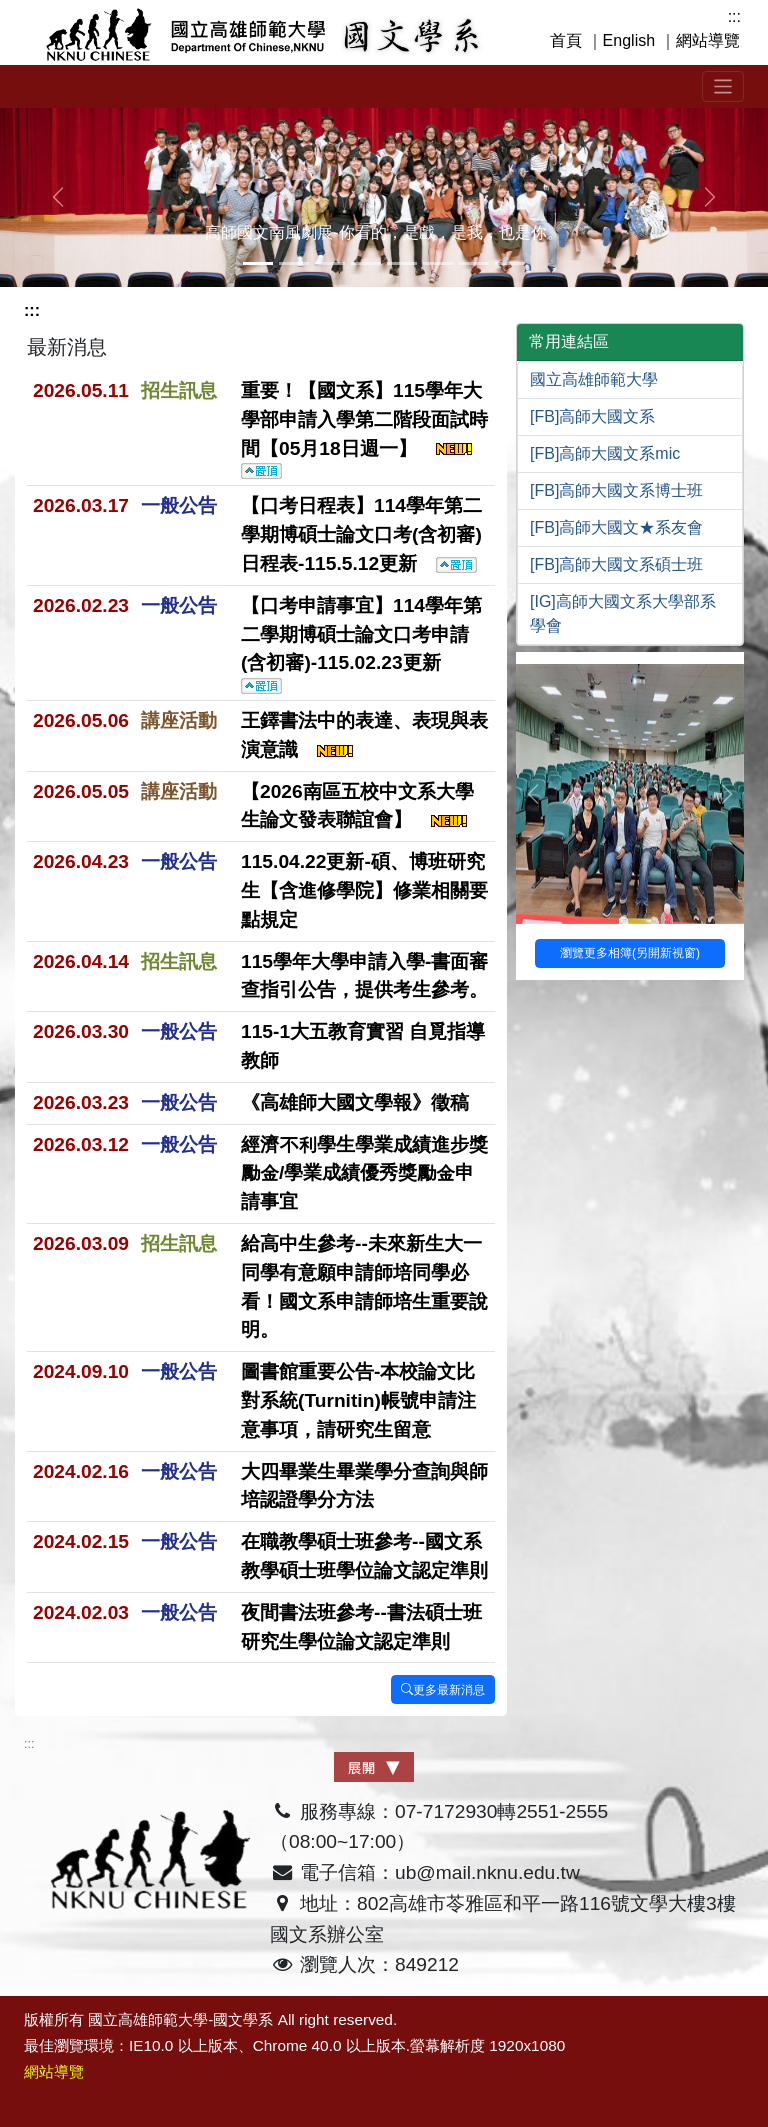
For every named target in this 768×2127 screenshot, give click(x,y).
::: (734, 16)
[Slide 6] (474, 263)
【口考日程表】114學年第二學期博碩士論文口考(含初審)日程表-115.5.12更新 (361, 534)
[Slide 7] (510, 263)
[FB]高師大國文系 (592, 416)
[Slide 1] (294, 263)
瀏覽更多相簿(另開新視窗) (630, 953)
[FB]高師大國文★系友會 (616, 527)
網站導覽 (708, 40)
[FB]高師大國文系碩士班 (616, 564)
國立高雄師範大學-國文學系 (180, 2019)
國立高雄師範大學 (594, 379)
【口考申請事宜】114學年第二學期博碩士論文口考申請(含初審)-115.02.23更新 (361, 644)
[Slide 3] (366, 263)
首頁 (566, 40)
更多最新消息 (443, 1690)
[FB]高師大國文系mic (605, 453)
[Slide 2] (330, 263)
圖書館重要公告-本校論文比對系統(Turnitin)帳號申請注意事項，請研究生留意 (358, 1400)
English (629, 40)
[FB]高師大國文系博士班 (616, 490)
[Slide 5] (438, 263)
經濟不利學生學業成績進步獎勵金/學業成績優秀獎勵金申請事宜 (364, 1173)
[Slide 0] (258, 263)
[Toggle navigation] (723, 86)
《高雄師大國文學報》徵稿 (355, 1102)
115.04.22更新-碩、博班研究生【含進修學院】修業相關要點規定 (364, 890)
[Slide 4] (402, 263)
